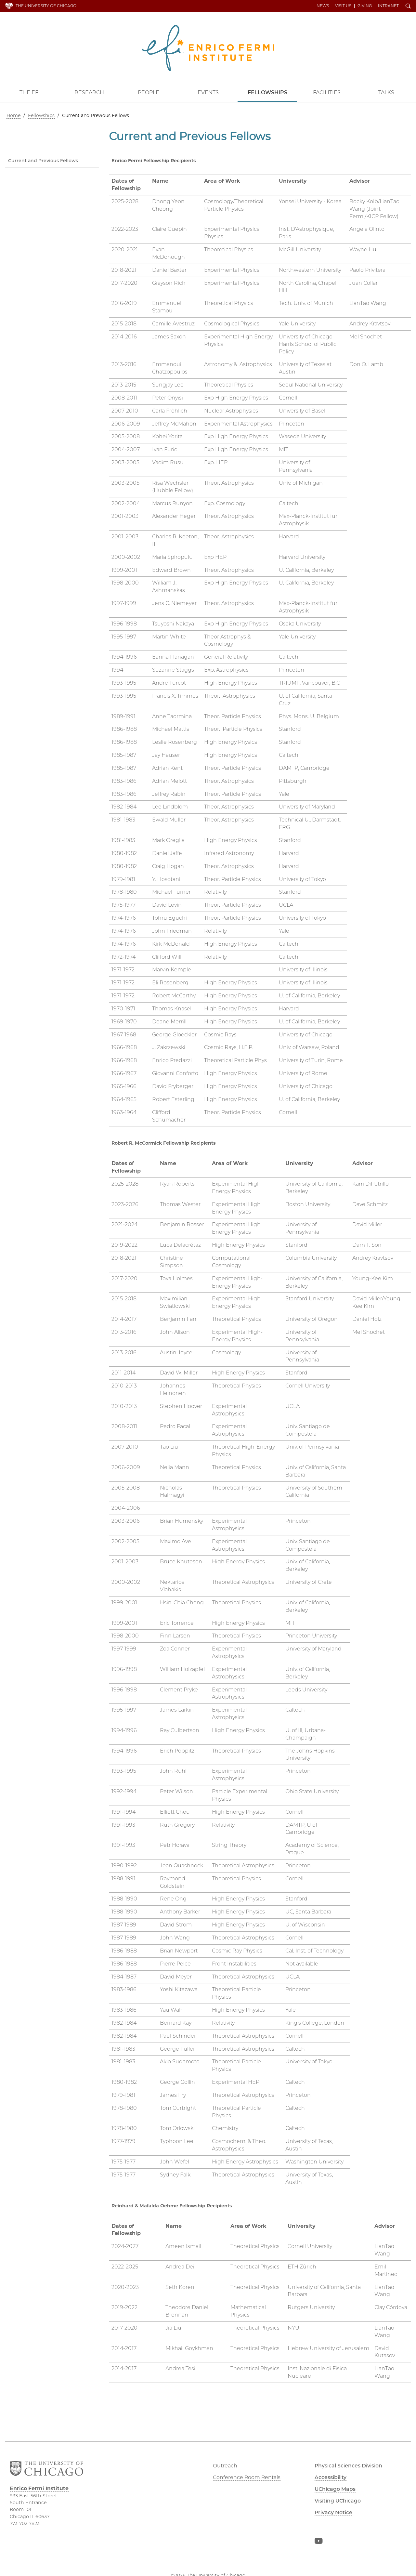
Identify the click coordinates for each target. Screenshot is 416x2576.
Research (89, 92)
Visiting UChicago (339, 2501)
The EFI (30, 92)
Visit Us (343, 6)
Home (13, 115)
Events (208, 92)
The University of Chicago (46, 5)
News (323, 6)
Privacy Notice (334, 2512)
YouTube (318, 2542)
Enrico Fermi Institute (208, 48)
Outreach (225, 2466)
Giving (365, 6)
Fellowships (267, 92)
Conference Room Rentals (247, 2477)
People (148, 92)
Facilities (327, 92)
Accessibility (331, 2477)
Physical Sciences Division (349, 2466)
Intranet (388, 6)
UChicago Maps (335, 2489)
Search (408, 6)
